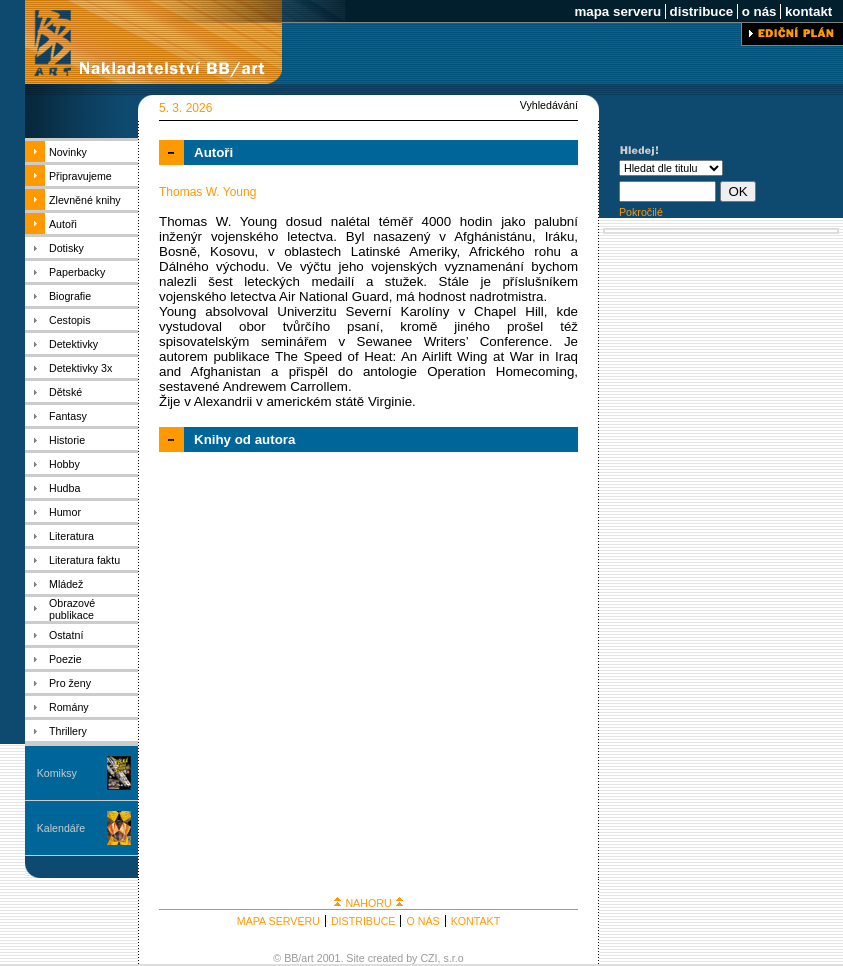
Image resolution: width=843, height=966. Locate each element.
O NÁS (422, 921)
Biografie (70, 296)
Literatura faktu (84, 560)
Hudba (64, 488)
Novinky (68, 152)
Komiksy (57, 773)
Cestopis (69, 320)
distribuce (701, 11)
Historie (67, 440)
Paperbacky (77, 272)
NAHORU (368, 903)
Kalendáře (61, 828)
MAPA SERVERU (278, 921)
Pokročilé (641, 212)
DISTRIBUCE (363, 921)
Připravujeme (80, 176)
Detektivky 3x (80, 368)
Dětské (65, 392)
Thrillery (68, 731)
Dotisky (66, 248)
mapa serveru (618, 11)
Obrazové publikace (72, 609)
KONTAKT (476, 921)
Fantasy (68, 416)
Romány (69, 707)
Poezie (65, 659)
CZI (428, 958)
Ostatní (66, 635)
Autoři (63, 224)
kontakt (808, 11)
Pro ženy (70, 683)
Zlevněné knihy (85, 200)
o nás (759, 11)
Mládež (66, 584)
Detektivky (73, 344)
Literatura (71, 536)
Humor (65, 512)
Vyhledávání (549, 105)
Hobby (64, 464)
